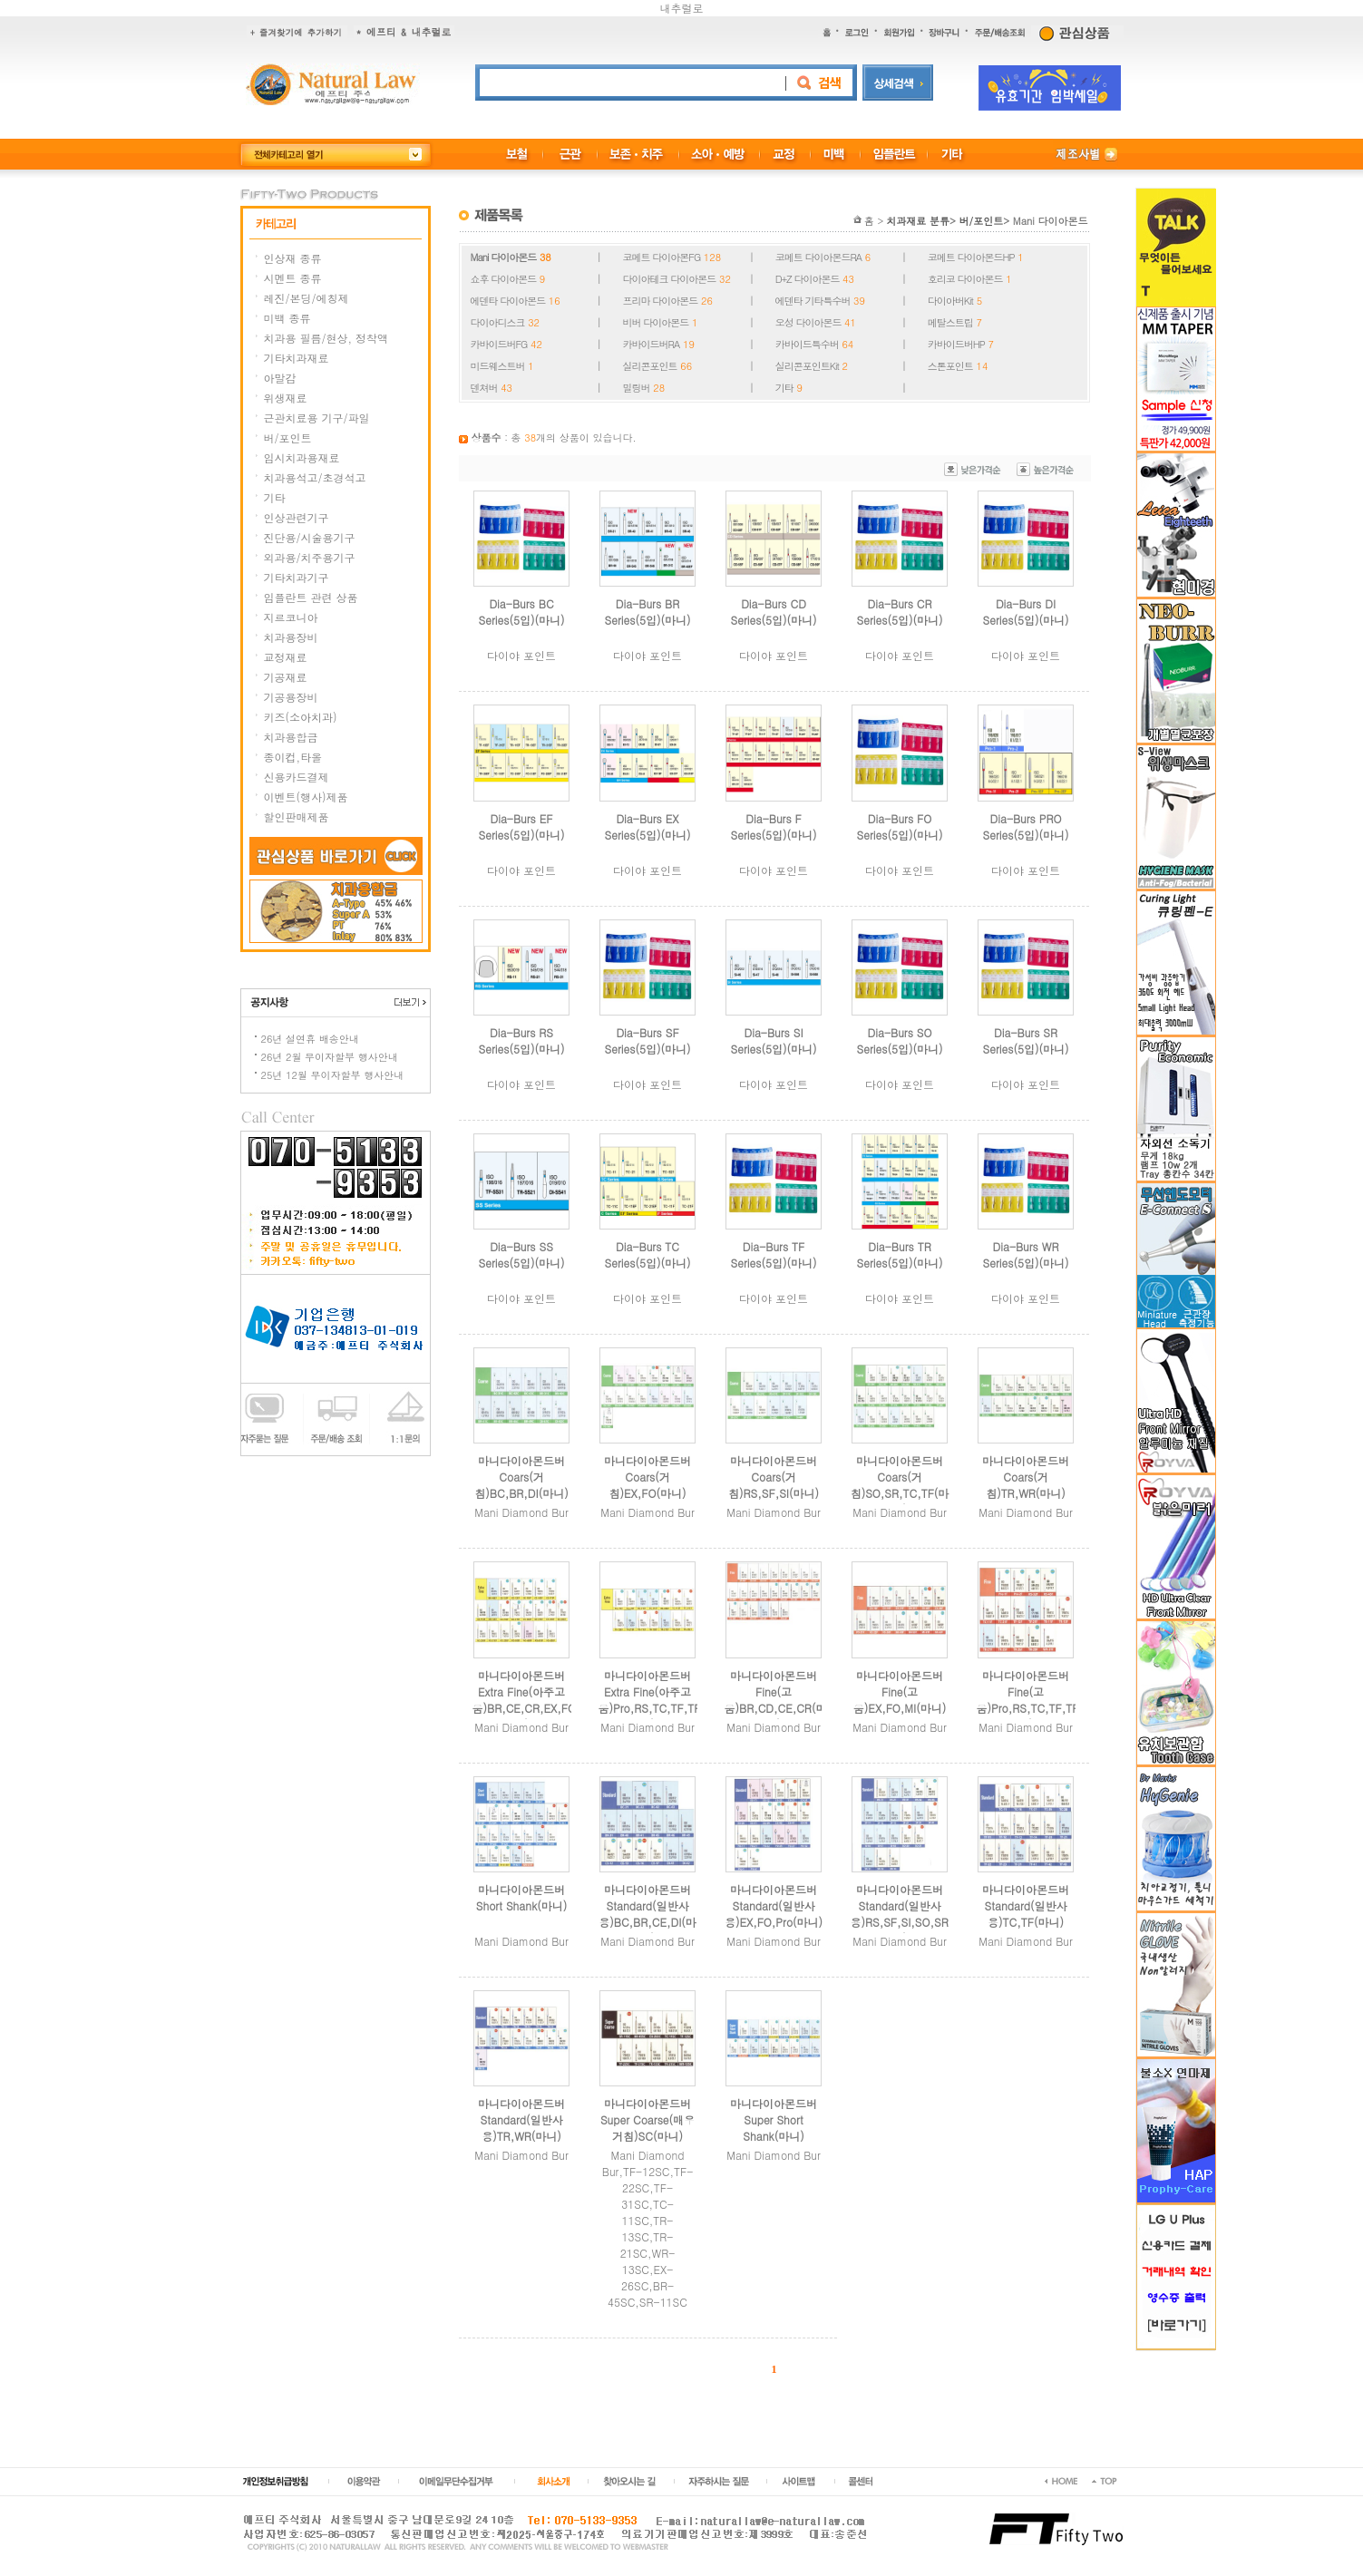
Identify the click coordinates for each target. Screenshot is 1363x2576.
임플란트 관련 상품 (311, 597)
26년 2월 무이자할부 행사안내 (329, 1057)
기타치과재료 (296, 357)
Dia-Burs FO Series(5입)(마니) (900, 826)
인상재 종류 (293, 258)
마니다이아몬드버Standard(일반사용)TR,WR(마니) (521, 2119)
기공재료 (285, 677)
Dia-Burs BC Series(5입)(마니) (522, 611)
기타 (275, 497)
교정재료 (285, 657)
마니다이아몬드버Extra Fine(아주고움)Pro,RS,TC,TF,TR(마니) (657, 1699)
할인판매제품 (296, 816)
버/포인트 (288, 437)
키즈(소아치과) (300, 716)
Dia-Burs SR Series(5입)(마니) (1026, 1040)
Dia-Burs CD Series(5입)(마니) (774, 611)
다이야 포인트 (521, 655)
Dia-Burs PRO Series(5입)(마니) (1026, 826)
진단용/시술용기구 (309, 537)
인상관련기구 (296, 517)
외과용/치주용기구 (309, 557)
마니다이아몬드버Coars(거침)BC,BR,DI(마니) (521, 1477)
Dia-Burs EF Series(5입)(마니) (522, 826)
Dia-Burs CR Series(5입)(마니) (900, 611)
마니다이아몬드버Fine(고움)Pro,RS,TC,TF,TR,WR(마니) (1046, 1699)
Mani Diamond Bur (521, 1512)
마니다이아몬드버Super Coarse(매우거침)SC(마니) (647, 2119)
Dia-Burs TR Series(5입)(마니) (900, 1254)
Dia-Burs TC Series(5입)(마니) (648, 1254)
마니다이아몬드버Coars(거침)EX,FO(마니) (647, 1477)
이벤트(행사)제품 (306, 796)
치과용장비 (291, 637)
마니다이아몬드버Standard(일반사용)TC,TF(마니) (1025, 1905)
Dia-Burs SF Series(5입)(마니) (648, 1040)
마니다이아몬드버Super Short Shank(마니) (773, 2119)
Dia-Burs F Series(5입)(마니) (774, 826)
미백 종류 (287, 318)
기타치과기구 (296, 577)
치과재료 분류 (917, 221)
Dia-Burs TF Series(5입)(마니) (774, 1254)
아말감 (280, 377)
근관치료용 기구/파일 (317, 417)
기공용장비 (291, 697)
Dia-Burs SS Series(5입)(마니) (522, 1254)
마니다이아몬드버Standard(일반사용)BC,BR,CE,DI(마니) (647, 1913)
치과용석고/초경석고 (315, 477)
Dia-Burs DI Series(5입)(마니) (1026, 611)
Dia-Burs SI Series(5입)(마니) (774, 1040)
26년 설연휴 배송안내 (310, 1038)
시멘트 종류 (293, 278)
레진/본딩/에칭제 (306, 298)
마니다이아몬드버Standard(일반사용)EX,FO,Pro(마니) (774, 1905)
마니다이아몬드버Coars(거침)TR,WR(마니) (1025, 1477)
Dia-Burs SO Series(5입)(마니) (900, 1040)
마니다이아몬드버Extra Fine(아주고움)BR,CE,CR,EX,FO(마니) (531, 1699)
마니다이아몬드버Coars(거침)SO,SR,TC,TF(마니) (900, 1485)
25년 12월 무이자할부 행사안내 (332, 1075)
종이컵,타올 (293, 756)
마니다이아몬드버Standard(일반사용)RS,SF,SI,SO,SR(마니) (907, 1913)
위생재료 (285, 397)
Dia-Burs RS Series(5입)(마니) (522, 1040)
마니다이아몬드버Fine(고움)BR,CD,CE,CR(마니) (776, 1699)
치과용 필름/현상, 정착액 (326, 337)
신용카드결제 (296, 776)
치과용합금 (291, 736)
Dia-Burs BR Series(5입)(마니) (648, 611)
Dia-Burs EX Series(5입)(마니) (648, 826)
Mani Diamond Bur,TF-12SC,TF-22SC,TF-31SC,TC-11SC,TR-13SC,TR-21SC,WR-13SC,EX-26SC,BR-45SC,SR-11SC (648, 2228)
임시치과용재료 (302, 457)
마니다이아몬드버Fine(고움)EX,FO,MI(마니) (899, 1691)
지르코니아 (291, 617)
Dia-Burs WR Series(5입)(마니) (1026, 1254)
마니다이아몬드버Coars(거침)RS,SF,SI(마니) (773, 1477)
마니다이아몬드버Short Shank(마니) (522, 1897)
